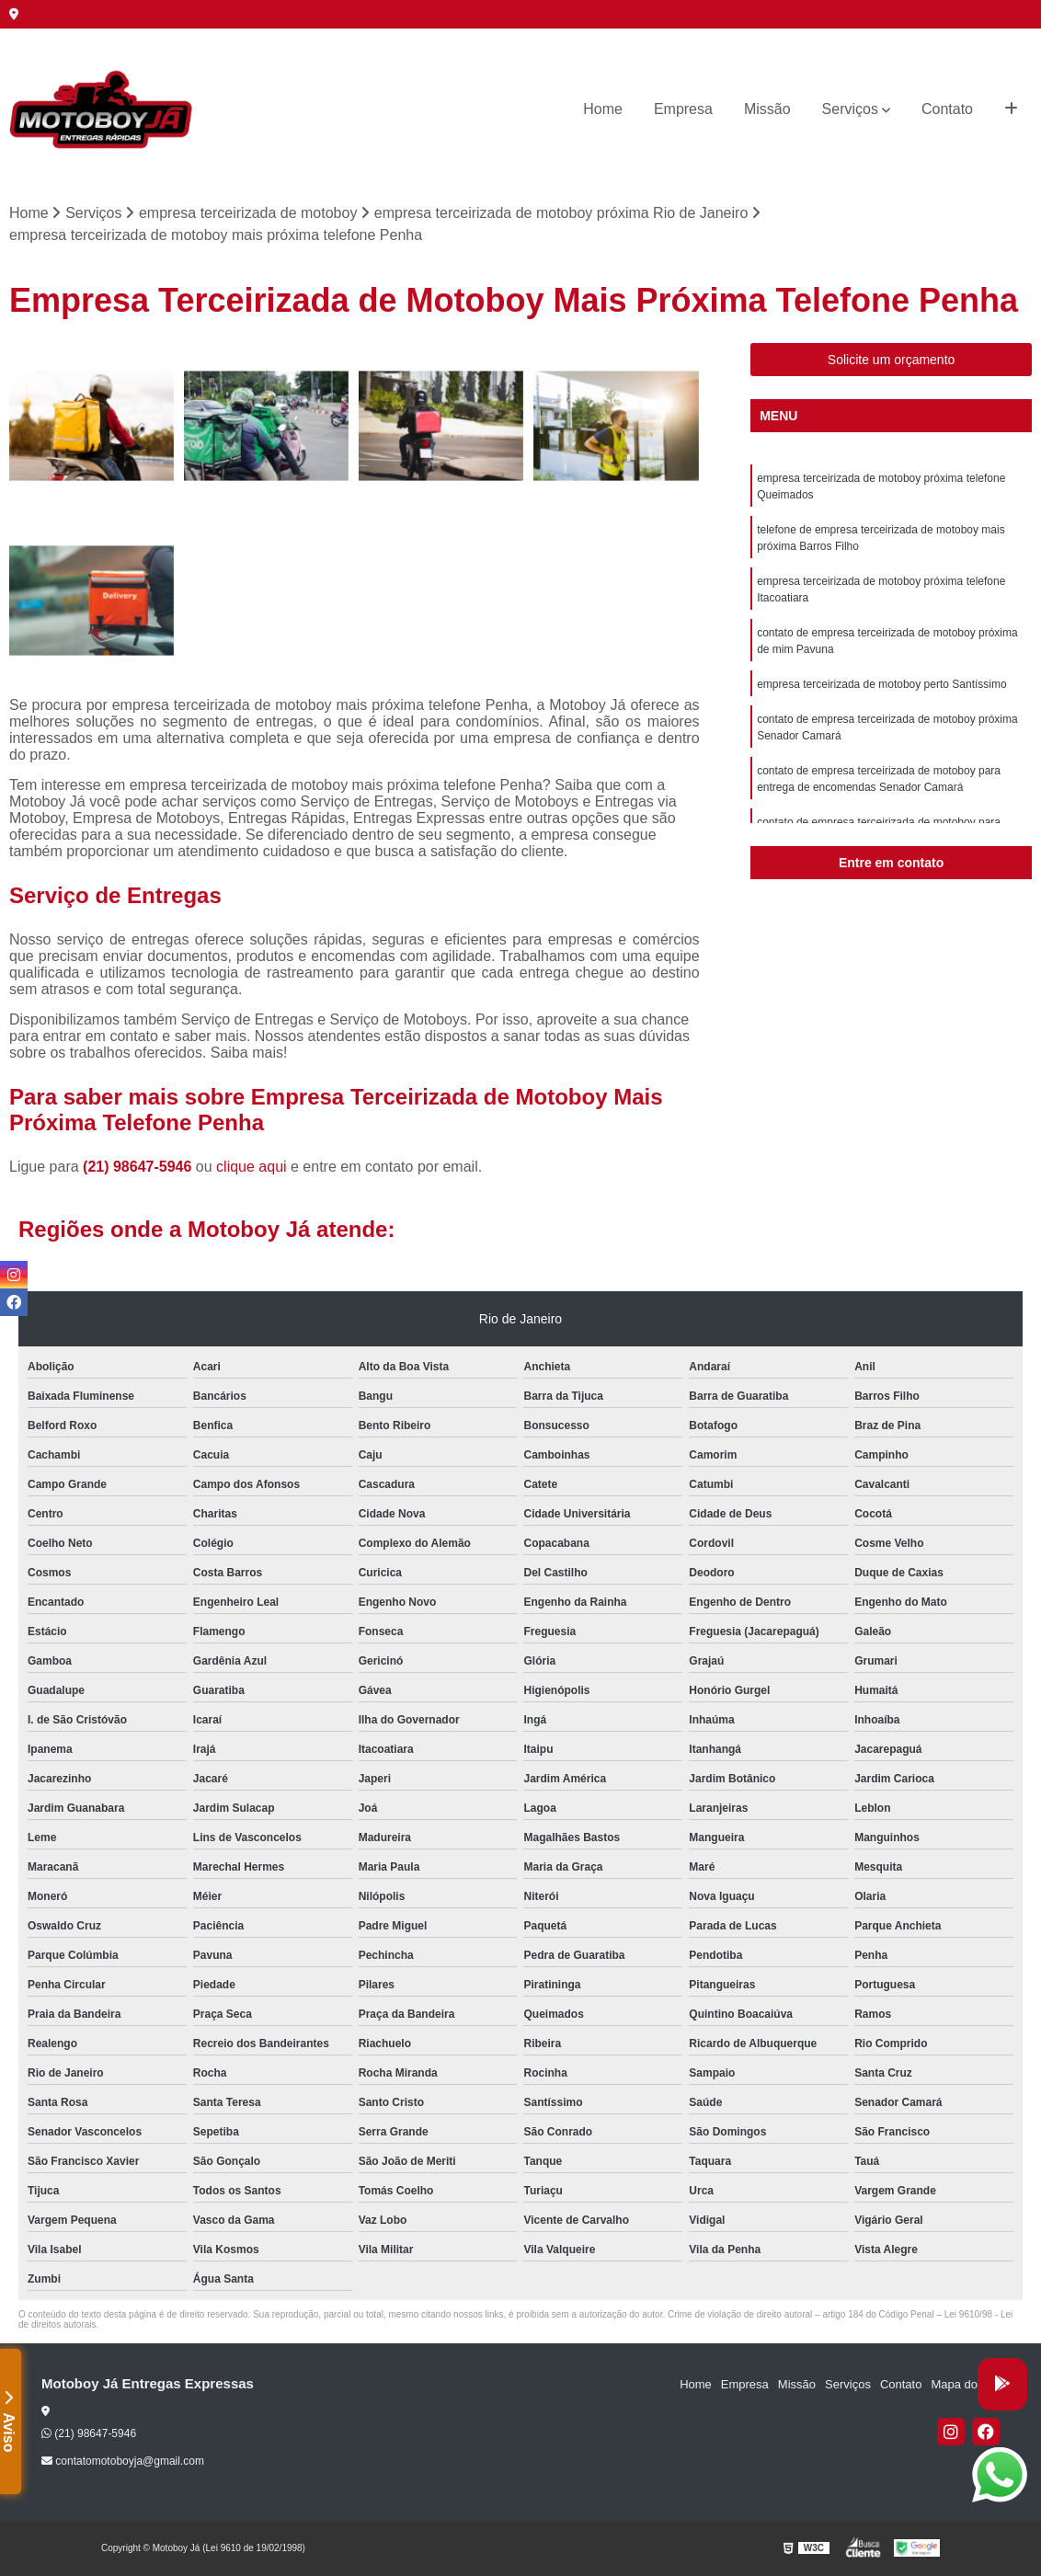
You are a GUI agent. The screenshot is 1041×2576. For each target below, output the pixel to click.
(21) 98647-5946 (139, 1166)
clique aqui (251, 1166)
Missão (767, 109)
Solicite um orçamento (891, 359)
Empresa (683, 109)
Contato (947, 109)
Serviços (850, 109)
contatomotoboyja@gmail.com (122, 2461)
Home (603, 109)
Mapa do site (965, 2384)
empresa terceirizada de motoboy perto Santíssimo (881, 684)
